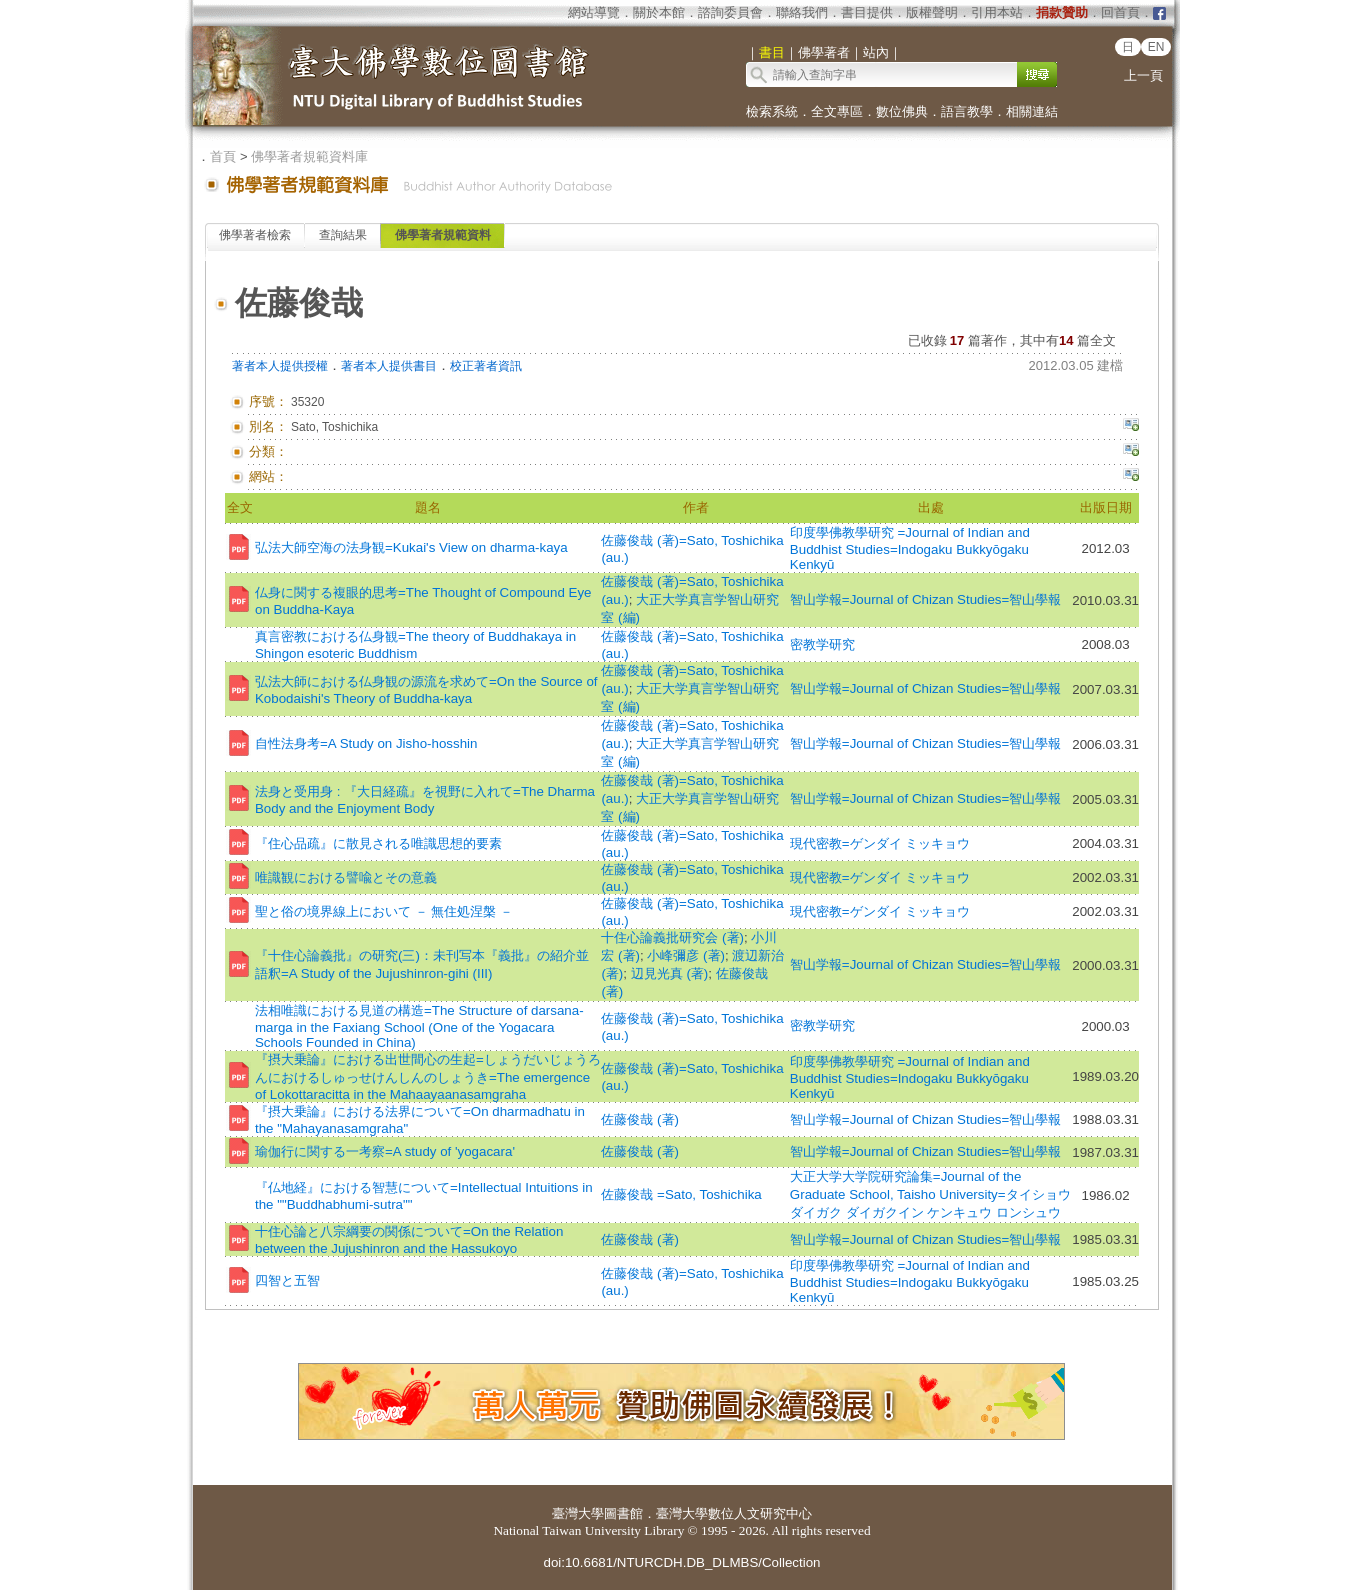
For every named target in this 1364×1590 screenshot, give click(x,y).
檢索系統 (772, 111)
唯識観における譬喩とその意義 (346, 877)
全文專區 (837, 111)
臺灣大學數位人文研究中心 (734, 1513)
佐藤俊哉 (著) (640, 1119)
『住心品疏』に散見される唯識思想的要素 (378, 843)
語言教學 (967, 111)
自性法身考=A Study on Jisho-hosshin (366, 743)
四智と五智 (287, 1280)
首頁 (223, 156)
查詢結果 (343, 235)
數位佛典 (902, 111)
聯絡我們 (802, 12)
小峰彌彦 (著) (686, 955)
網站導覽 (594, 12)
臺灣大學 (578, 1513)
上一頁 (1143, 75)
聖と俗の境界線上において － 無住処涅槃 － (384, 911)
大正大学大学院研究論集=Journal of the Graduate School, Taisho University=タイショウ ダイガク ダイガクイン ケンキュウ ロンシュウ (930, 1194)
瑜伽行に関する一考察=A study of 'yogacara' (385, 1151)
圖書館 (623, 1513)
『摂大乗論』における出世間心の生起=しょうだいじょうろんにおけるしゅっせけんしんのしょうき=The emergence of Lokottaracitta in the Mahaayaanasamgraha (428, 1077)
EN (1156, 47)
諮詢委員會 (730, 12)
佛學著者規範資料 (443, 235)
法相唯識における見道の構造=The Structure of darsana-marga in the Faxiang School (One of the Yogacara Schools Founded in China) (419, 1026)
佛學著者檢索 (255, 235)
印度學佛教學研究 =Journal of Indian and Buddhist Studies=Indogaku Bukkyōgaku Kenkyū (910, 548)
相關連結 (1032, 111)
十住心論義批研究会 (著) (672, 937)
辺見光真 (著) (670, 973)
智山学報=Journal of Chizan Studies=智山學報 (925, 599)
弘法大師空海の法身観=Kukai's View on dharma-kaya (411, 547)
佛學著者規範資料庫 (309, 156)
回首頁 (1120, 12)
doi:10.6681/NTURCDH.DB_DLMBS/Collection (681, 1562)
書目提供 (867, 12)
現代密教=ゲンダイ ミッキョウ (880, 843)
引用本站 (997, 12)
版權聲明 (932, 12)
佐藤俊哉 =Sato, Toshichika (681, 1194)
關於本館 (659, 12)
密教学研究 (822, 644)
